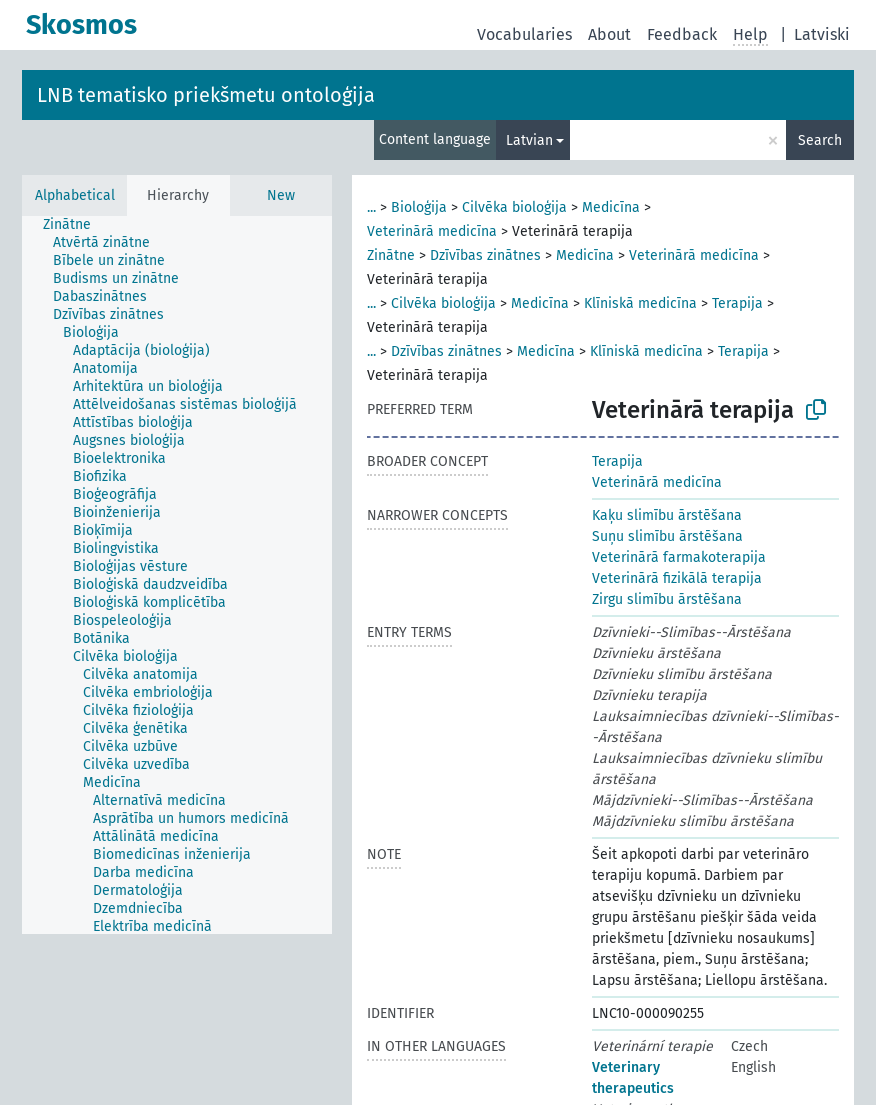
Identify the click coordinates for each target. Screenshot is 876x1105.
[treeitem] (75, 225)
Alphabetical (75, 195)
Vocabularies (524, 34)
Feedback (682, 34)
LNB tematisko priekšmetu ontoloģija (206, 95)
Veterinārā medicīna (432, 231)
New (281, 195)
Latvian (529, 140)
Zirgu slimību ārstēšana (667, 599)
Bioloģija (419, 207)
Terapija (737, 303)
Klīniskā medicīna (640, 303)
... (371, 207)
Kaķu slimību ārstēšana (667, 515)
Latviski (822, 34)
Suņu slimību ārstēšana (667, 536)
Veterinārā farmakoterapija (679, 557)
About (609, 34)
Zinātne (391, 255)
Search (820, 140)
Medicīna (611, 207)
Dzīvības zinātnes (485, 255)
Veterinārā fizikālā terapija (677, 578)
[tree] (177, 575)
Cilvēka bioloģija (514, 207)
